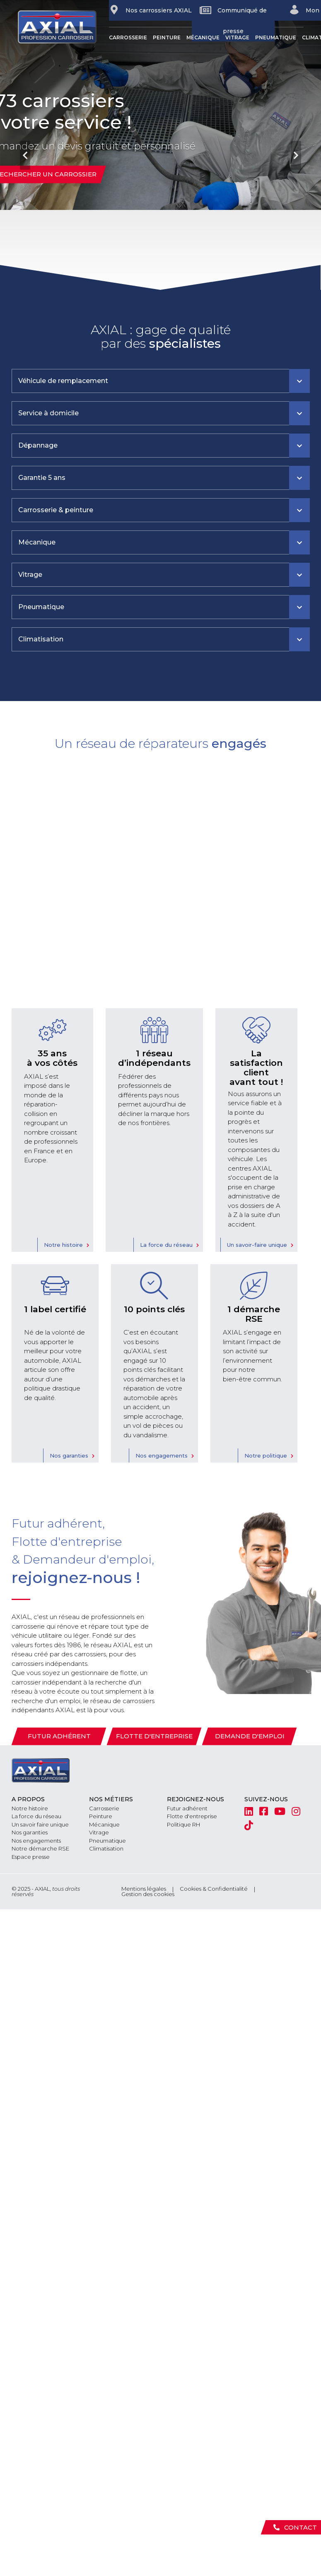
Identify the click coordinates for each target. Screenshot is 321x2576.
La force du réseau (166, 1244)
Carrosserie (128, 37)
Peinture (167, 37)
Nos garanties (69, 1455)
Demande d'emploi (250, 1736)
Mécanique (203, 37)
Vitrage (237, 37)
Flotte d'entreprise (154, 1736)
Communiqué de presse (233, 20)
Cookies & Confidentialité (214, 1889)
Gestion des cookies (147, 1894)
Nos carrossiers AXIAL (150, 10)
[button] (24, 145)
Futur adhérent (59, 1736)
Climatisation (106, 1848)
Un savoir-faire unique (257, 1244)
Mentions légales (143, 1889)
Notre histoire (63, 1244)
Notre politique (265, 1455)
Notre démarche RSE (40, 1848)
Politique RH (183, 1824)
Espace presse (31, 1856)
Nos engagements (161, 1455)
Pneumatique (275, 37)
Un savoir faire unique (40, 1824)
